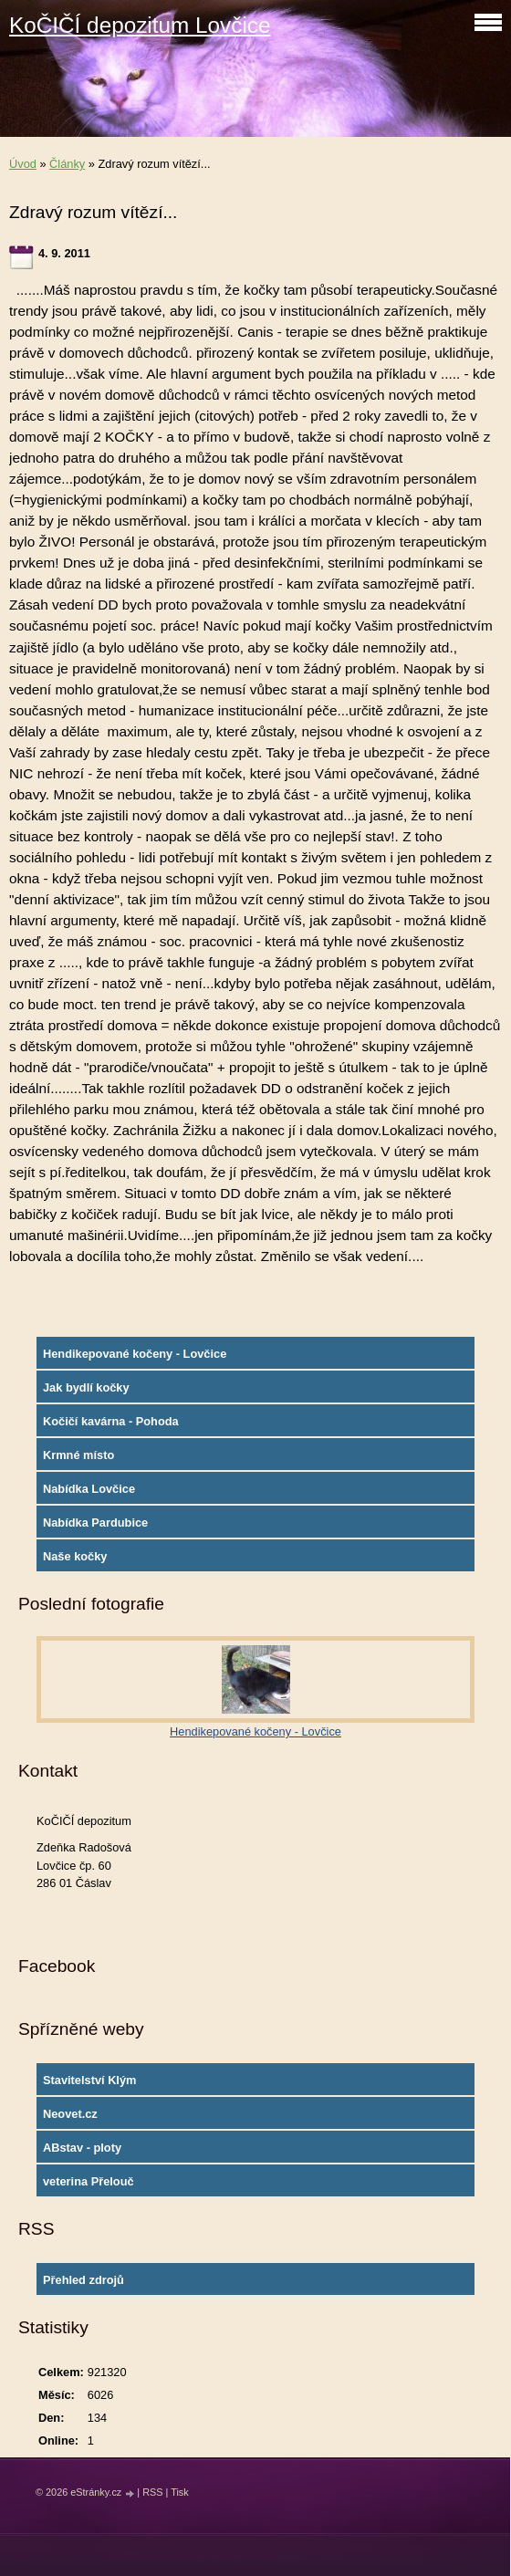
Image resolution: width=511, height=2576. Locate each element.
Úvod (22, 164)
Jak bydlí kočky (86, 1387)
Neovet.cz (70, 2114)
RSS (152, 2492)
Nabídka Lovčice (89, 1489)
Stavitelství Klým (89, 2080)
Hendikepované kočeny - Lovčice (134, 1354)
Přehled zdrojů (83, 2280)
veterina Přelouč (88, 2181)
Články (67, 164)
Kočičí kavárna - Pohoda (111, 1421)
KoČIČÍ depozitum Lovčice (139, 25)
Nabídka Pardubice (95, 1522)
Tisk (180, 2492)
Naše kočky (75, 1556)
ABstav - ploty (82, 2147)
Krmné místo (78, 1455)
